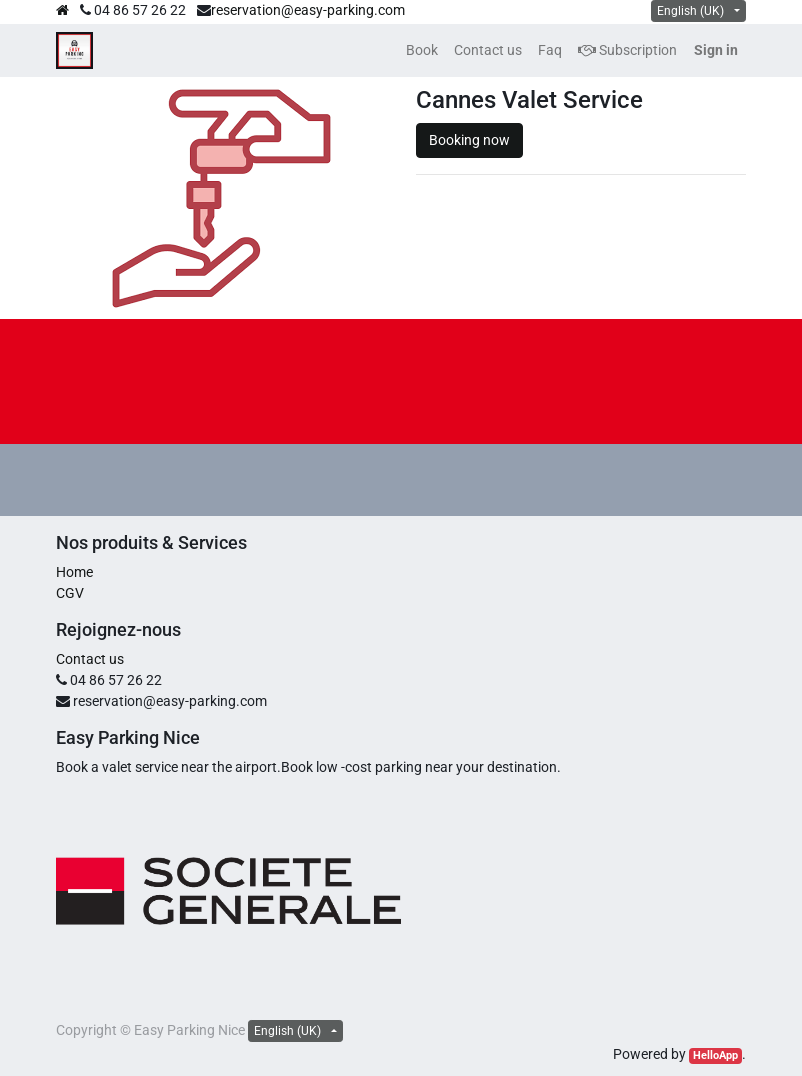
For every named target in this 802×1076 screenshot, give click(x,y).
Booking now (469, 140)
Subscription (627, 50)
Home (74, 572)
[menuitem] (422, 50)
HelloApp (715, 1055)
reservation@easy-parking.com (308, 10)
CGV (70, 593)
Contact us (90, 659)
